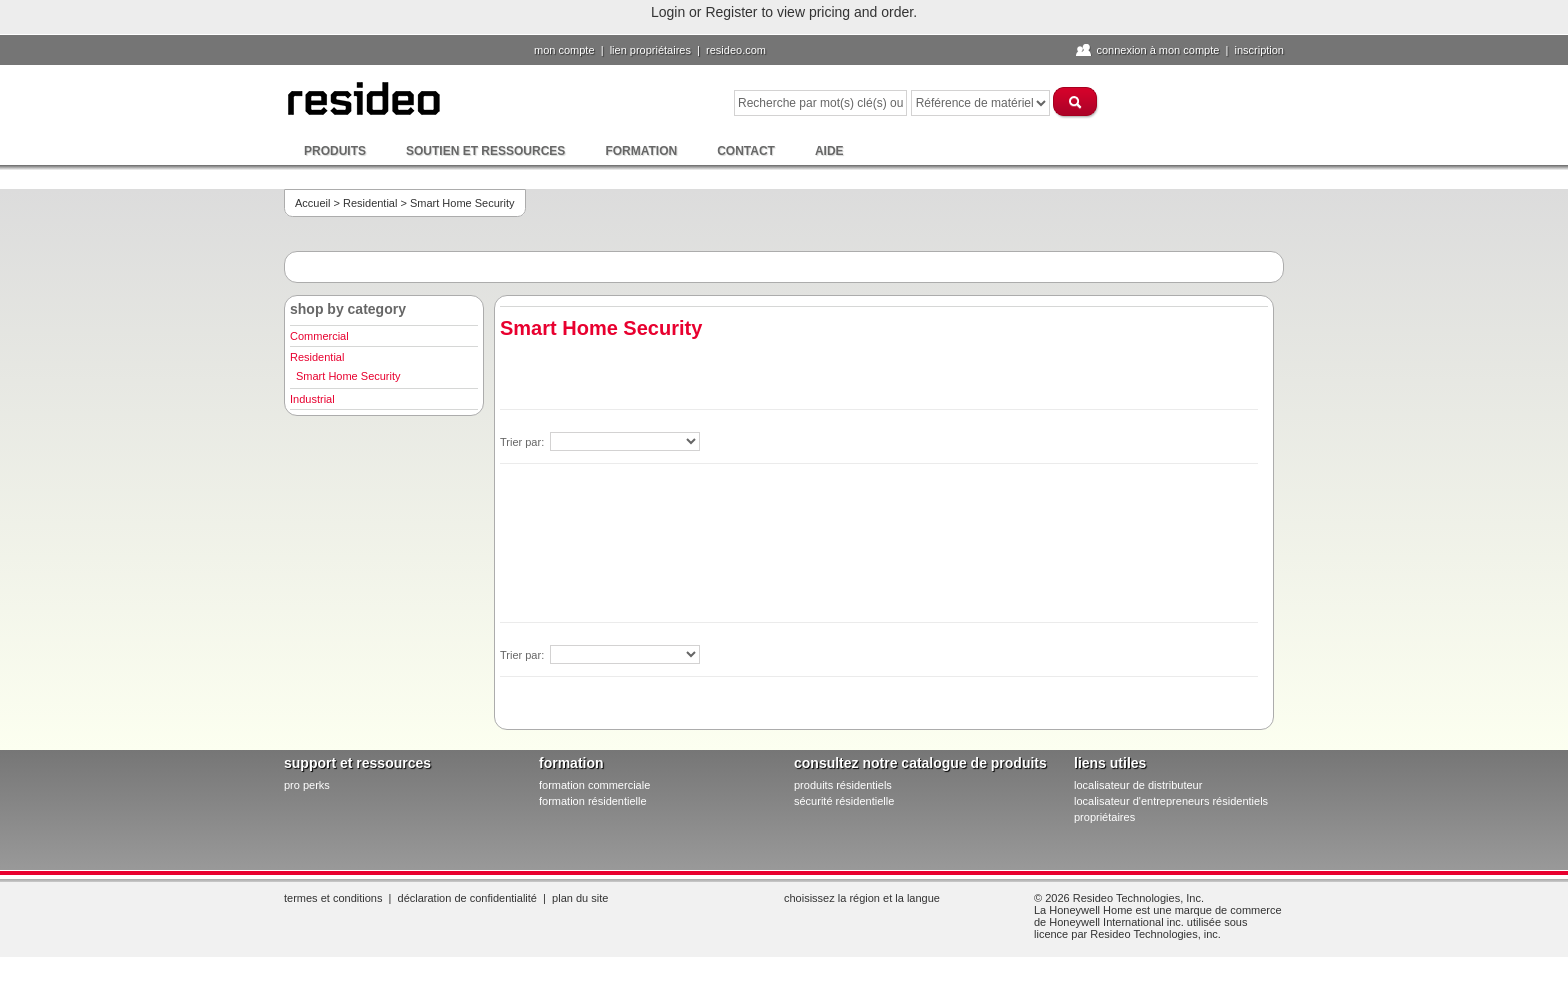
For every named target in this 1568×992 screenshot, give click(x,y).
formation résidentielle (593, 801)
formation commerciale (594, 785)
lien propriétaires (650, 50)
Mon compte (564, 50)
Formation (641, 151)
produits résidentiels (843, 785)
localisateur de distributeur (1138, 785)
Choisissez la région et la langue (862, 898)
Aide (829, 151)
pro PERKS (307, 785)
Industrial (312, 399)
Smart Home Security (348, 376)
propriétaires (1104, 817)
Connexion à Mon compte (1157, 50)
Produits (335, 151)
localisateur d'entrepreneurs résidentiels (1171, 801)
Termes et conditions (333, 898)
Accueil (312, 203)
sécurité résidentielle (844, 801)
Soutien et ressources (485, 151)
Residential (370, 203)
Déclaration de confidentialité (467, 898)
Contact (746, 151)
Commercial (319, 336)
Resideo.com (736, 50)
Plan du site (580, 898)
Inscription (1259, 50)
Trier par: (523, 442)
